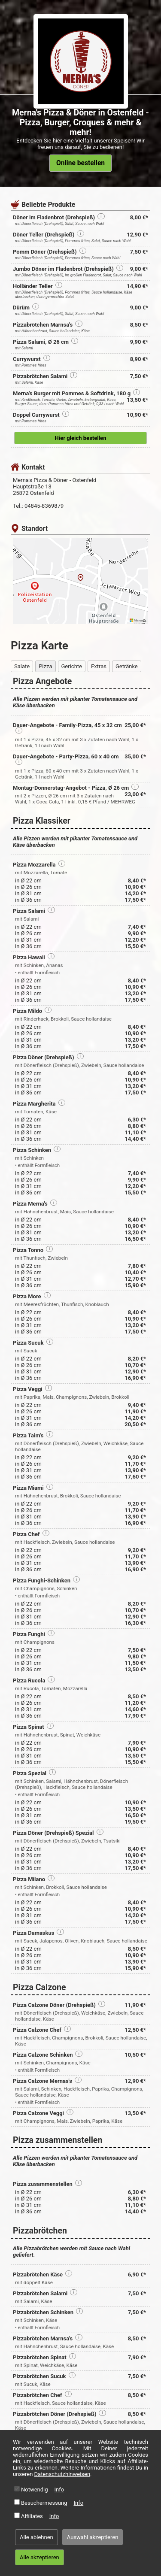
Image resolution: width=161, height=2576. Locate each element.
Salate (22, 666)
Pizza (45, 666)
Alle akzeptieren (39, 2557)
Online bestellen (80, 163)
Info (59, 2489)
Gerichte (71, 666)
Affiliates (32, 2516)
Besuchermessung (44, 2503)
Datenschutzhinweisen (62, 2474)
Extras (98, 666)
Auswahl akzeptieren (92, 2537)
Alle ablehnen (36, 2537)
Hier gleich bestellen (80, 438)
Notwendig (34, 2489)
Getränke (126, 666)
